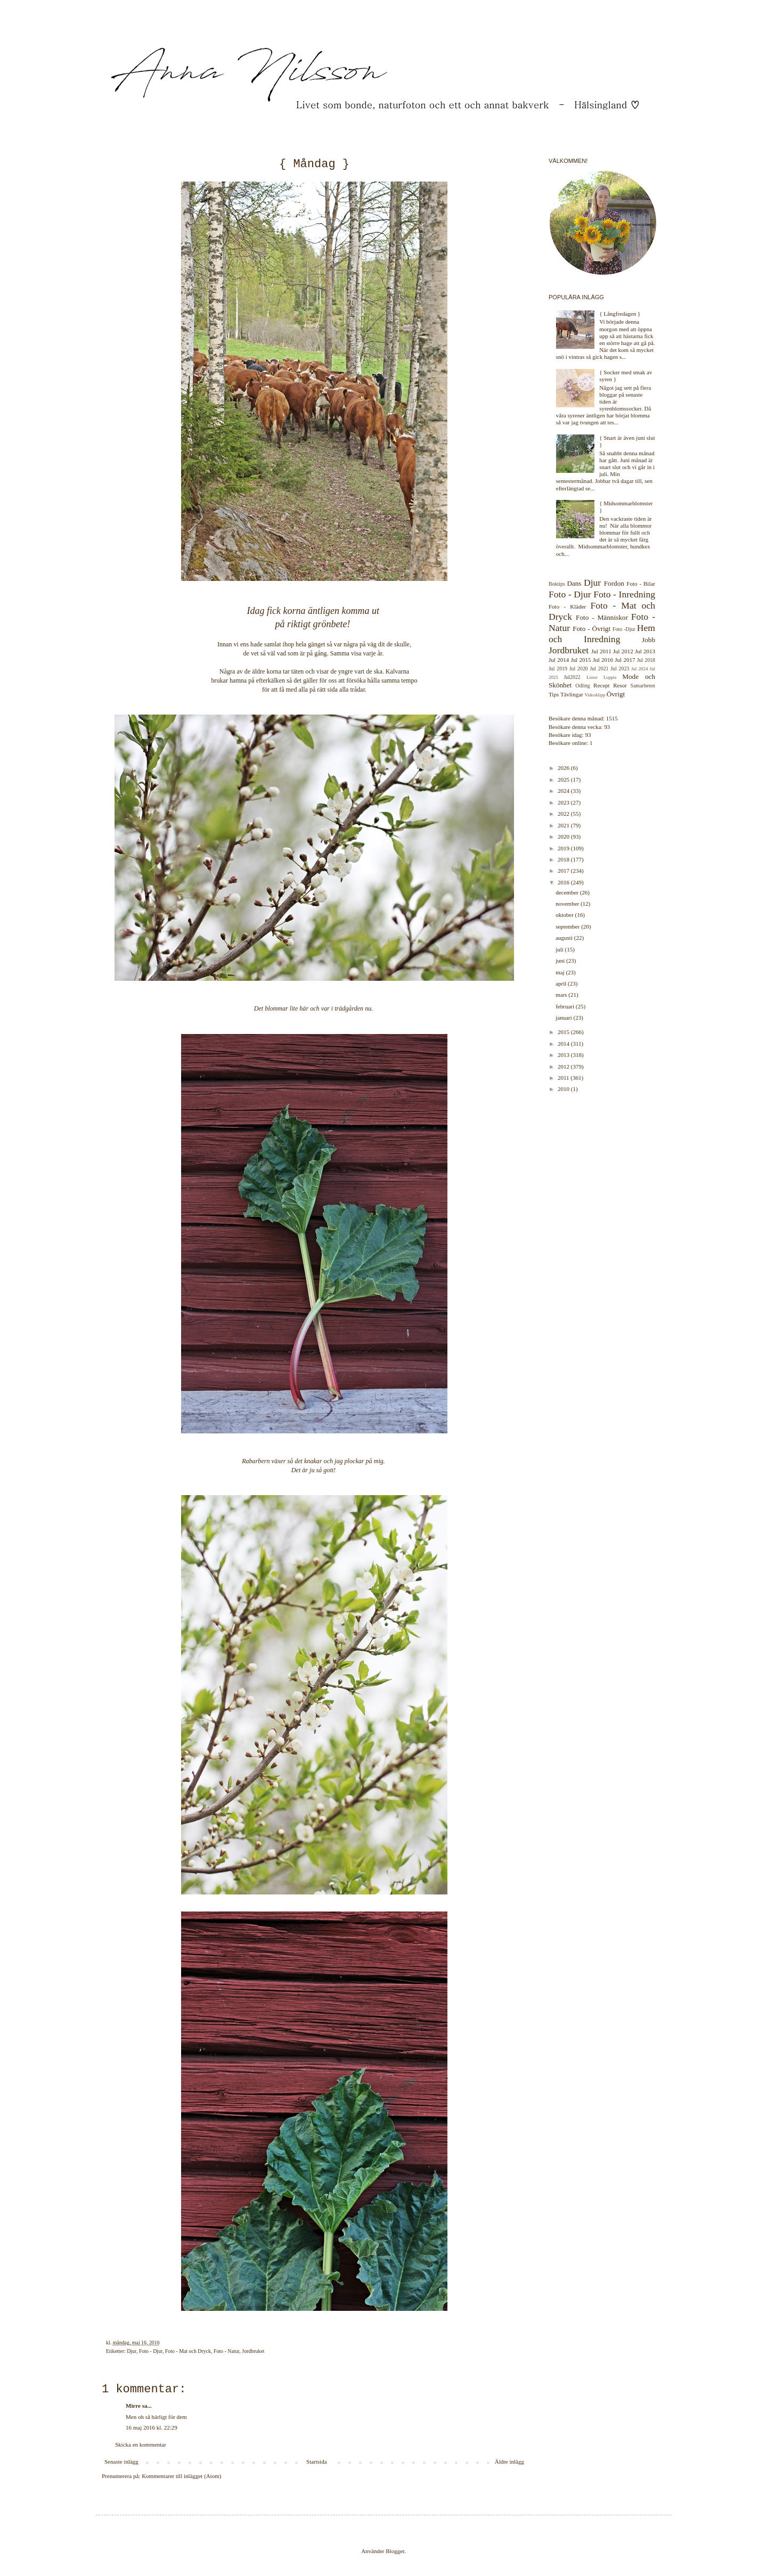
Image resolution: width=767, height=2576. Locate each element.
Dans (574, 583)
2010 (564, 1089)
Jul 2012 (623, 651)
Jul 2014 (559, 660)
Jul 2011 (601, 651)
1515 (612, 718)
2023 (564, 802)
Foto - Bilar (640, 583)
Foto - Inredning (624, 594)
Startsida (316, 2461)
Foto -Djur (624, 629)
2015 (564, 1032)
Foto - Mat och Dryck (188, 2351)
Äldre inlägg (509, 2461)
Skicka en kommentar (140, 2444)
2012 (564, 1066)
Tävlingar (571, 694)
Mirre (133, 2405)
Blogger (395, 2551)
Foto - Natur (226, 2351)
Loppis (609, 677)
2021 (564, 825)
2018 (564, 859)
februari (566, 1006)
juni (561, 960)
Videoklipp (594, 695)
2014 (564, 1043)
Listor (592, 677)
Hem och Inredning (602, 633)
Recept (601, 685)
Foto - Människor (602, 617)
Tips (554, 694)
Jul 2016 (603, 660)
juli (560, 949)
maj (561, 972)
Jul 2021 (599, 668)
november (568, 903)
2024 (564, 790)
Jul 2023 (619, 668)
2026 (564, 768)
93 (607, 727)
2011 (564, 1077)
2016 (564, 882)
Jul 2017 (625, 660)
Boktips (557, 584)
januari (564, 1017)
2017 (564, 870)
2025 (564, 779)
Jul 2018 (646, 660)
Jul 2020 (578, 668)
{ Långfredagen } (619, 313)
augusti (565, 937)
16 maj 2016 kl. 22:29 (151, 2427)
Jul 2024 (639, 668)
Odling (582, 685)
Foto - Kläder (567, 606)
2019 (564, 848)
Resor (620, 685)
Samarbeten (642, 685)
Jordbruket (253, 2351)
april (562, 983)
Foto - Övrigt (591, 629)
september (568, 926)
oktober (565, 915)
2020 (564, 836)
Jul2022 (572, 677)
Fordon (614, 583)
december (568, 892)
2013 (564, 1055)
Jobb (648, 640)
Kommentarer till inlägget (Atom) (181, 2476)
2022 (564, 813)
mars (562, 994)
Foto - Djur (150, 2351)
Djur (131, 2351)
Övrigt (616, 694)
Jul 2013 (645, 651)
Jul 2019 (558, 668)
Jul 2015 (580, 660)
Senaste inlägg (121, 2461)
